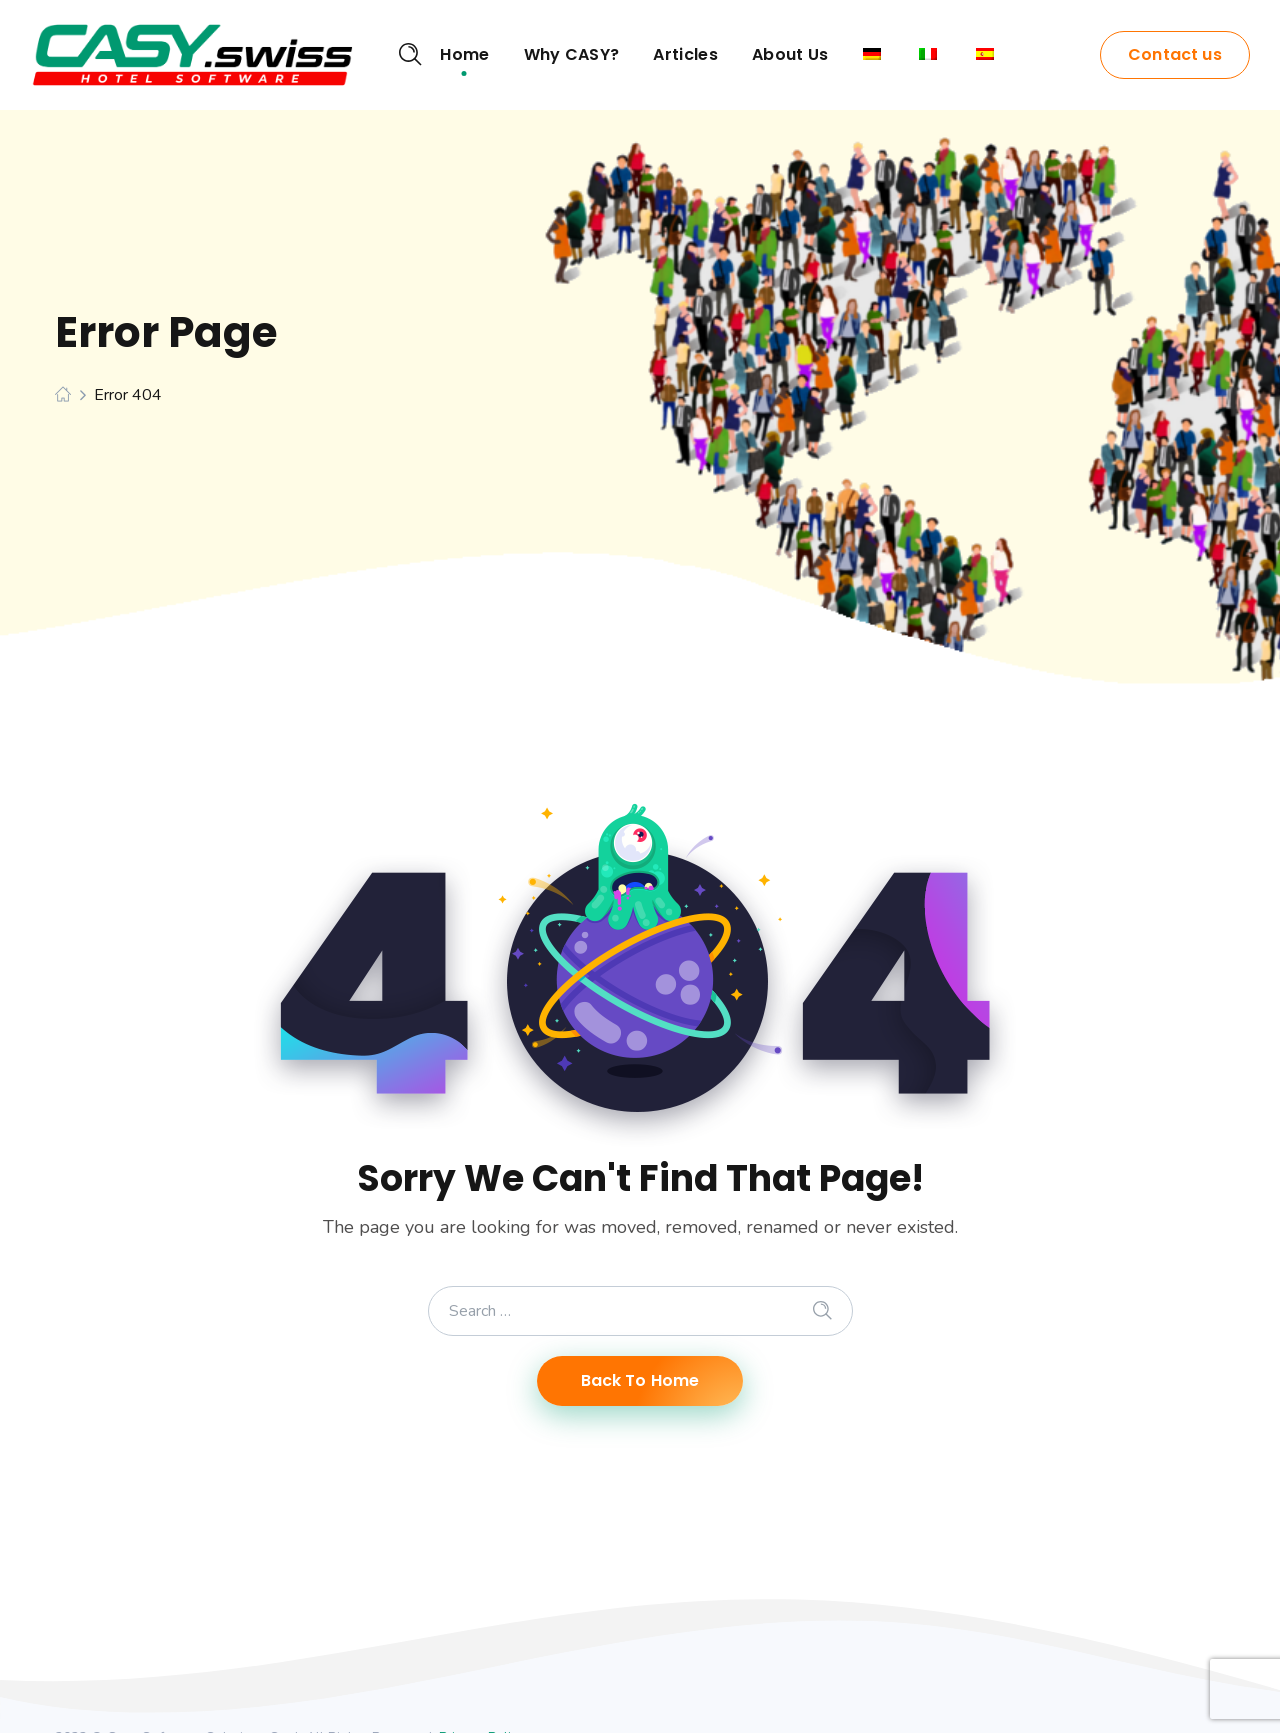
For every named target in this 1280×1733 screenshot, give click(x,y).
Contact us (1175, 54)
